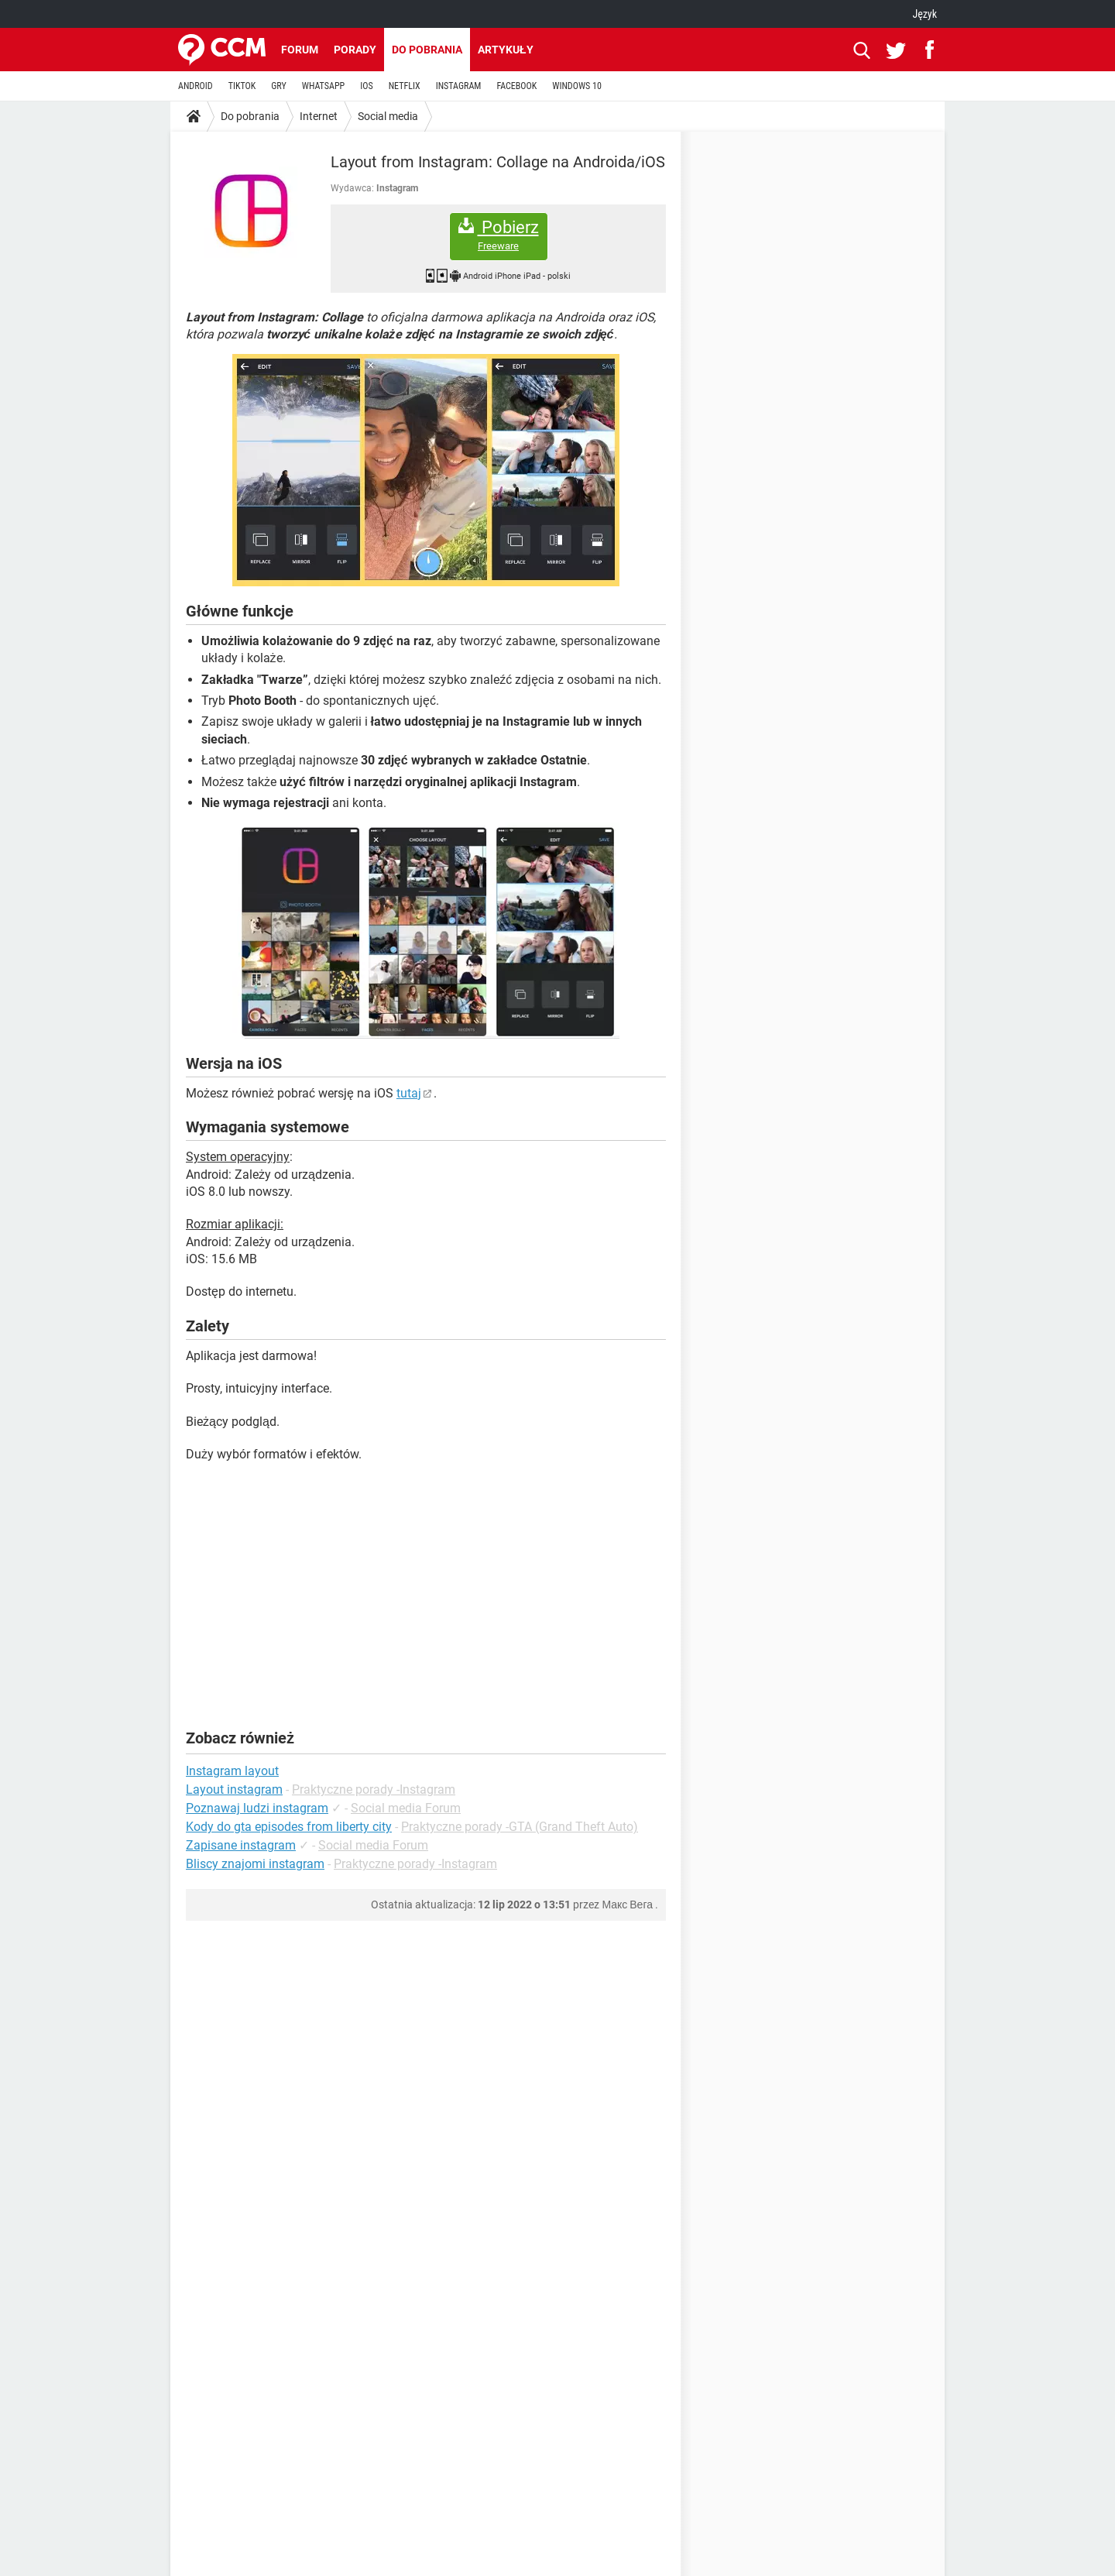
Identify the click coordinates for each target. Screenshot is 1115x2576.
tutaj (408, 1093)
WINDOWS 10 (577, 86)
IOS (366, 86)
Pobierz (498, 235)
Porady (355, 49)
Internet (319, 116)
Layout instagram (234, 1789)
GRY (278, 86)
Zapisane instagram (241, 1845)
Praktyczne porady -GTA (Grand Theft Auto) (519, 1826)
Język (924, 14)
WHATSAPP (323, 86)
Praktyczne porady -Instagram (373, 1789)
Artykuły (505, 49)
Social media (388, 116)
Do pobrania (427, 49)
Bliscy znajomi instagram (255, 1863)
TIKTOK (242, 86)
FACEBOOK (516, 86)
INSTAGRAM (459, 86)
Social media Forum (406, 1808)
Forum (299, 49)
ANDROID (195, 86)
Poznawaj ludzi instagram (257, 1808)
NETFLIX (404, 86)
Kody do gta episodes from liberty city (289, 1826)
